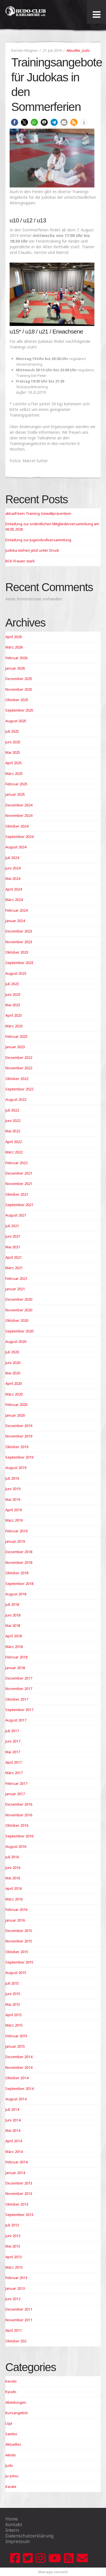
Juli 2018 (12, 1604)
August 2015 (15, 1972)
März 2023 (14, 1025)
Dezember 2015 (18, 1930)
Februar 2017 (16, 1783)
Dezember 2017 (18, 1678)
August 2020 (15, 1341)
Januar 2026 (15, 668)
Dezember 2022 (18, 1057)
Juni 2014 (12, 2120)
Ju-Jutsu (11, 2475)
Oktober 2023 (16, 952)
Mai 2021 (12, 1246)
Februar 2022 (16, 1162)
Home (11, 2519)
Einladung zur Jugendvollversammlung (38, 539)
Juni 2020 (12, 1362)
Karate (10, 2486)
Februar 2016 (16, 1909)
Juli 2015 (12, 1983)
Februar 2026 (16, 657)
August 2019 (15, 1467)
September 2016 (19, 1836)
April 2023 (13, 1015)
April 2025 (13, 762)
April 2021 (13, 1257)
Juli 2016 (12, 1856)
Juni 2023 (12, 994)
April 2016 (13, 1888)
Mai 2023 (12, 1004)
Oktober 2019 (16, 1446)
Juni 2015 (12, 1993)
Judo (86, 50)
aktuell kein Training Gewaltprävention (38, 513)
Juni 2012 (12, 2298)
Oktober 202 (15, 2341)
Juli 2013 (12, 2225)
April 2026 (13, 636)
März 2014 (14, 2151)
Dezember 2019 (18, 1425)
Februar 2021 (16, 1278)
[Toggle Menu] (96, 15)
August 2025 (15, 720)
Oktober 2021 (16, 1194)
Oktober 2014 (16, 2077)
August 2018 (15, 1593)
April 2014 (13, 2140)
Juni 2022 (12, 1120)
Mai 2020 (12, 1373)
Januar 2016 (15, 1920)
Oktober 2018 (16, 1572)
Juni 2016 (12, 1867)
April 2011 (13, 2330)
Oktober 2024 (16, 826)
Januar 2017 (15, 1793)
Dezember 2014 (18, 2056)
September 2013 (19, 2214)
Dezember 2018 (18, 1551)
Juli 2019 (12, 1478)
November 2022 (18, 1067)
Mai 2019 (12, 1499)
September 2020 (19, 1331)
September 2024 (19, 836)
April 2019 (13, 1509)
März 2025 (14, 773)
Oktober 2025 (16, 699)
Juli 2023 (12, 983)
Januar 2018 (15, 1667)
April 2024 (13, 889)
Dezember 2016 (18, 1804)
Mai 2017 (12, 1751)
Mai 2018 (12, 1625)
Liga (8, 2423)
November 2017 (18, 1688)
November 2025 (18, 689)
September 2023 (19, 962)
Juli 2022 (12, 1110)
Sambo (11, 2433)
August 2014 (15, 2098)
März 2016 (14, 1899)
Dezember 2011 (18, 2309)
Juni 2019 (12, 1488)
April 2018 (13, 1635)
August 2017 (15, 1720)
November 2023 (18, 941)
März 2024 (14, 899)
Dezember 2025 (18, 678)
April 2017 (13, 1762)
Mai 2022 (12, 1130)
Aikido (10, 2455)
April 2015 (13, 2014)
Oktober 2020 (16, 1320)
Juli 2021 (12, 1225)
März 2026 (14, 647)
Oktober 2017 (16, 1699)
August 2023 (15, 973)
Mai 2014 (12, 2130)
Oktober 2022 (16, 1078)
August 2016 (15, 1846)
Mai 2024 (12, 878)
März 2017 (14, 1772)
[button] (14, 122)
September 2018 (19, 1583)
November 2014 (18, 2067)
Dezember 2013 (18, 2183)
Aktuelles (73, 50)
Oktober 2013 (16, 2204)
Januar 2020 (15, 1415)
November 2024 (18, 815)
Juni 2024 (12, 868)
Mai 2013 (12, 2246)
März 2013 (14, 2267)
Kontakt (13, 2524)
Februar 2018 (16, 1657)
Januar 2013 (15, 2288)
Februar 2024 (16, 910)
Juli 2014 (12, 2109)
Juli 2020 (12, 1351)
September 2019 (19, 1457)
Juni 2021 (12, 1236)
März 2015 (14, 2025)
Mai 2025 (12, 752)
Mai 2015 (12, 2004)
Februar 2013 (16, 2277)
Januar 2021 (15, 1288)
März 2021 (14, 1267)
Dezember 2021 (18, 1173)
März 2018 (14, 1646)
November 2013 (18, 2193)
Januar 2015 (15, 2046)
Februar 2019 (16, 1530)
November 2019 (18, 1436)
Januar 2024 (15, 920)
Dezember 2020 (18, 1299)
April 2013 (13, 2256)
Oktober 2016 (16, 1825)
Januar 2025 (15, 794)
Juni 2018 (12, 1615)
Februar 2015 (16, 2035)
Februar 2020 (16, 1404)
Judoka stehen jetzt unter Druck (32, 550)
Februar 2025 (16, 783)
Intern (12, 2530)
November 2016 (18, 1814)
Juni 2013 (12, 2235)
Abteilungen (15, 2402)
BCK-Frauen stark (20, 561)
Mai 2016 (12, 1877)
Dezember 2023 (18, 931)
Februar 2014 (16, 2161)
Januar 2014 (15, 2172)
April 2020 (13, 1383)
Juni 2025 (12, 741)
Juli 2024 (12, 857)
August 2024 (15, 846)
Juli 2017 (12, 1730)
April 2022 (13, 1141)
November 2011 (18, 2319)
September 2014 (19, 2088)
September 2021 (19, 1204)
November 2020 (18, 1309)
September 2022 (19, 1089)
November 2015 (18, 1941)
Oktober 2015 (16, 1951)
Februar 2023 (16, 1036)
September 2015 (19, 1962)
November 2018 (18, 1562)
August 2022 (15, 1099)
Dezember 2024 (18, 805)
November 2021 (18, 1183)
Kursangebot (16, 2412)
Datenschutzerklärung (29, 2536)
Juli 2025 (12, 731)
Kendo (11, 2381)
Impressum (17, 2541)
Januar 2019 (15, 1541)
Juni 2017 (12, 1741)
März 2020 (14, 1394)
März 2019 (14, 1520)
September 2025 (19, 710)
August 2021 (15, 1215)
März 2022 (14, 1152)
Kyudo (10, 2391)
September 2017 (19, 1709)
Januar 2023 (15, 1046)
